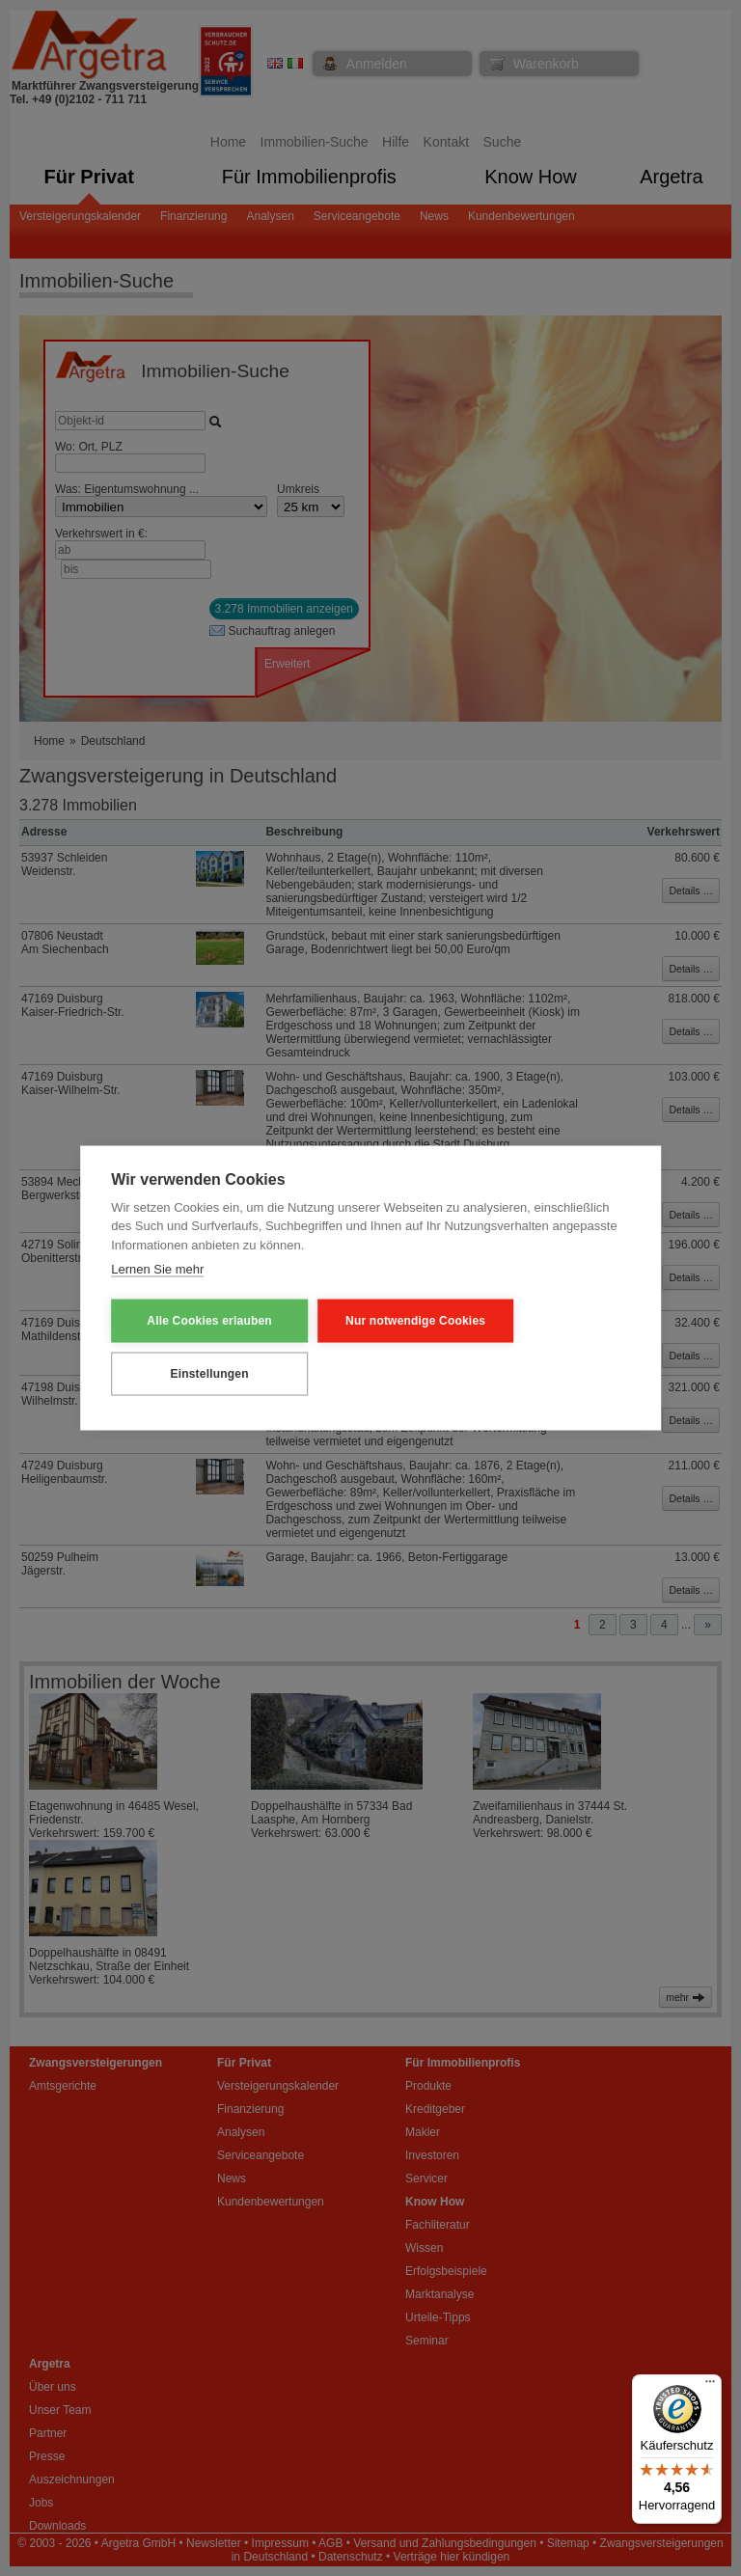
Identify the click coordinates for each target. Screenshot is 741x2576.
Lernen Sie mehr (157, 1269)
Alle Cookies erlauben (205, 1321)
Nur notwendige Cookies (405, 1321)
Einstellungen (206, 1374)
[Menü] (710, 2386)
